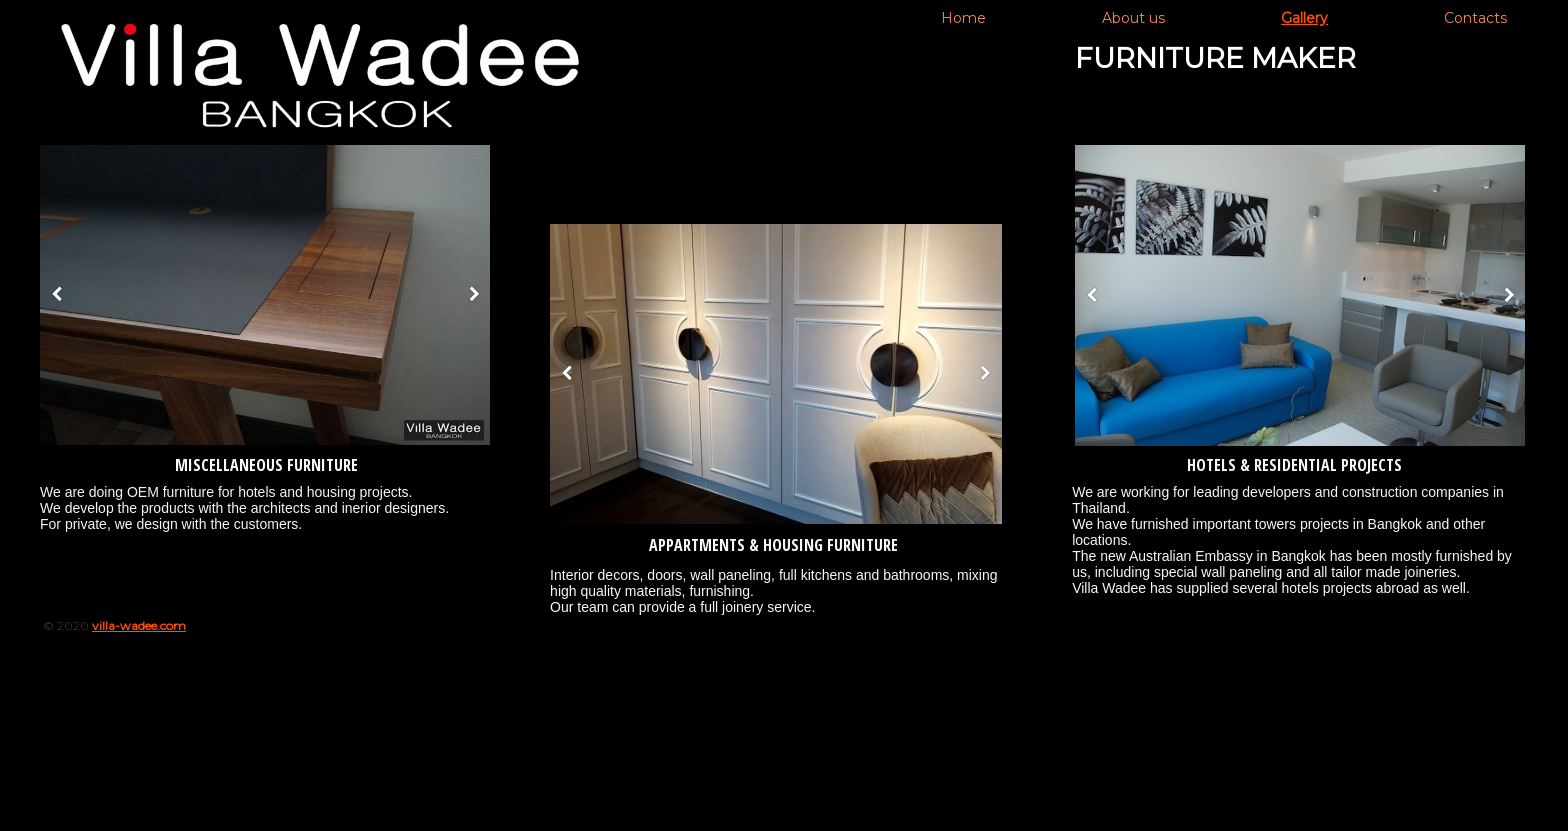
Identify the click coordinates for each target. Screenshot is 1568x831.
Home (963, 18)
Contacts (1475, 18)
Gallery (1304, 18)
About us (1133, 18)
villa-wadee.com (139, 625)
